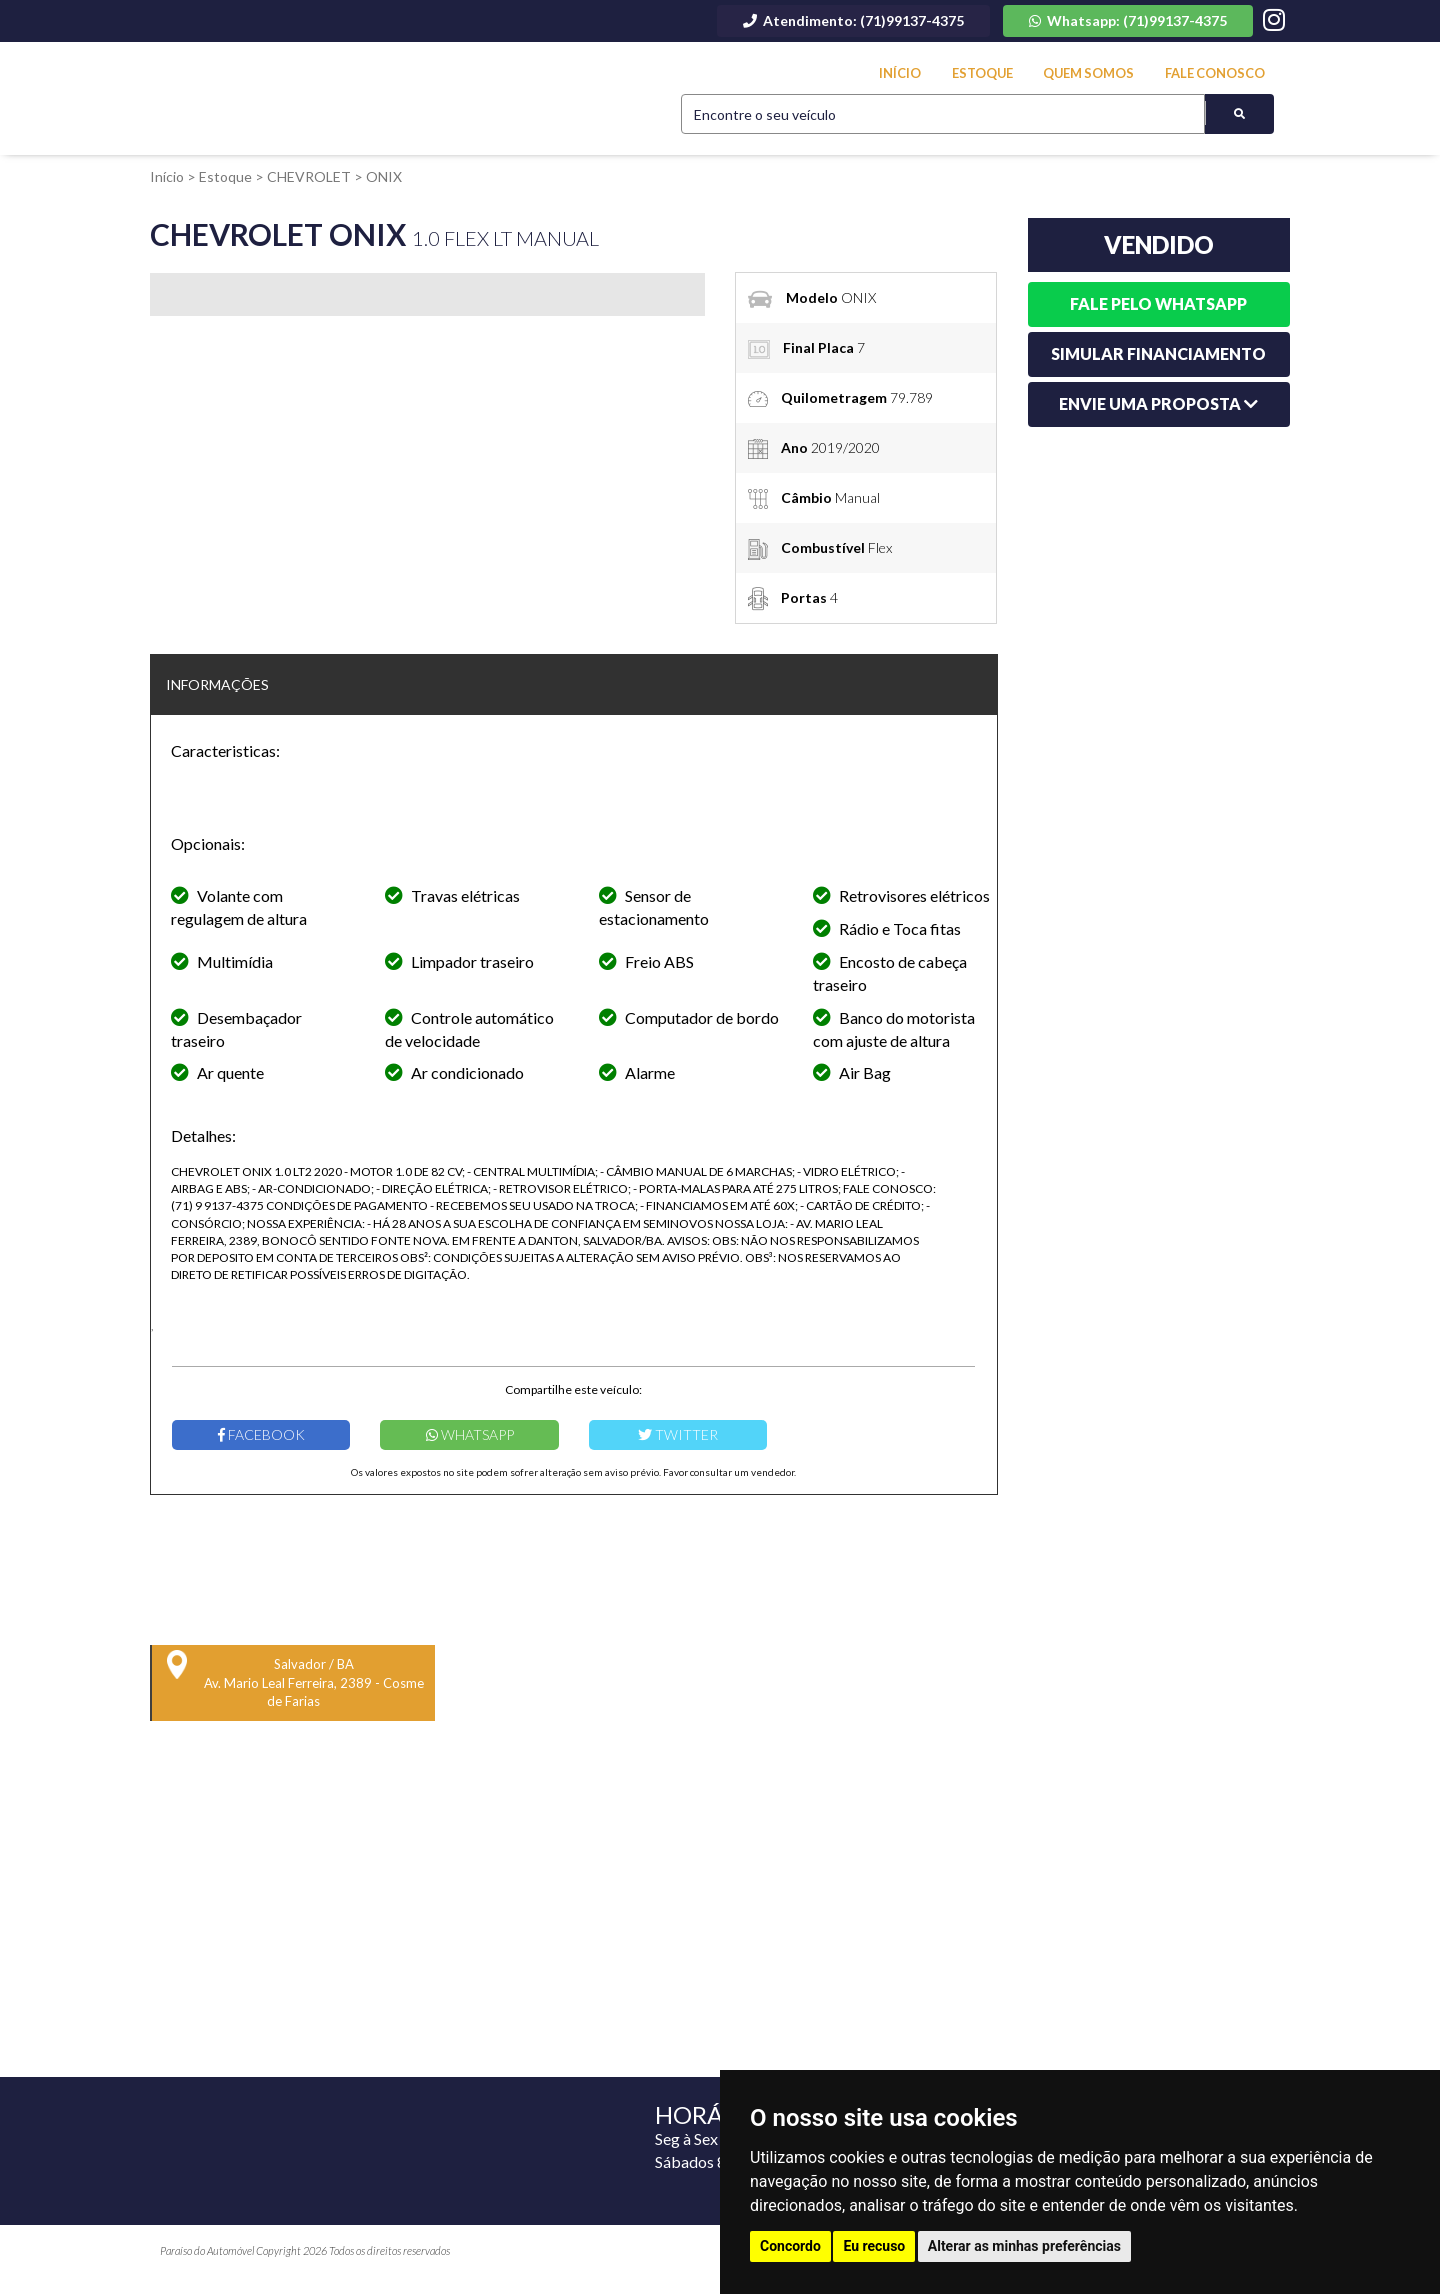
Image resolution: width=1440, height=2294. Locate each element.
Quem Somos (1089, 73)
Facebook (261, 1434)
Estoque (982, 73)
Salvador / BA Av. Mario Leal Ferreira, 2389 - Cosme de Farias (295, 1679)
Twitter (678, 1434)
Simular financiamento (1158, 353)
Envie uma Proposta (1158, 403)
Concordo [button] (790, 2246)
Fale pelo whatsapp (1158, 303)
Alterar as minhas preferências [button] (1024, 2246)
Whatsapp (470, 1434)
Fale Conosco (1215, 73)
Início (900, 73)
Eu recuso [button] (874, 2246)
